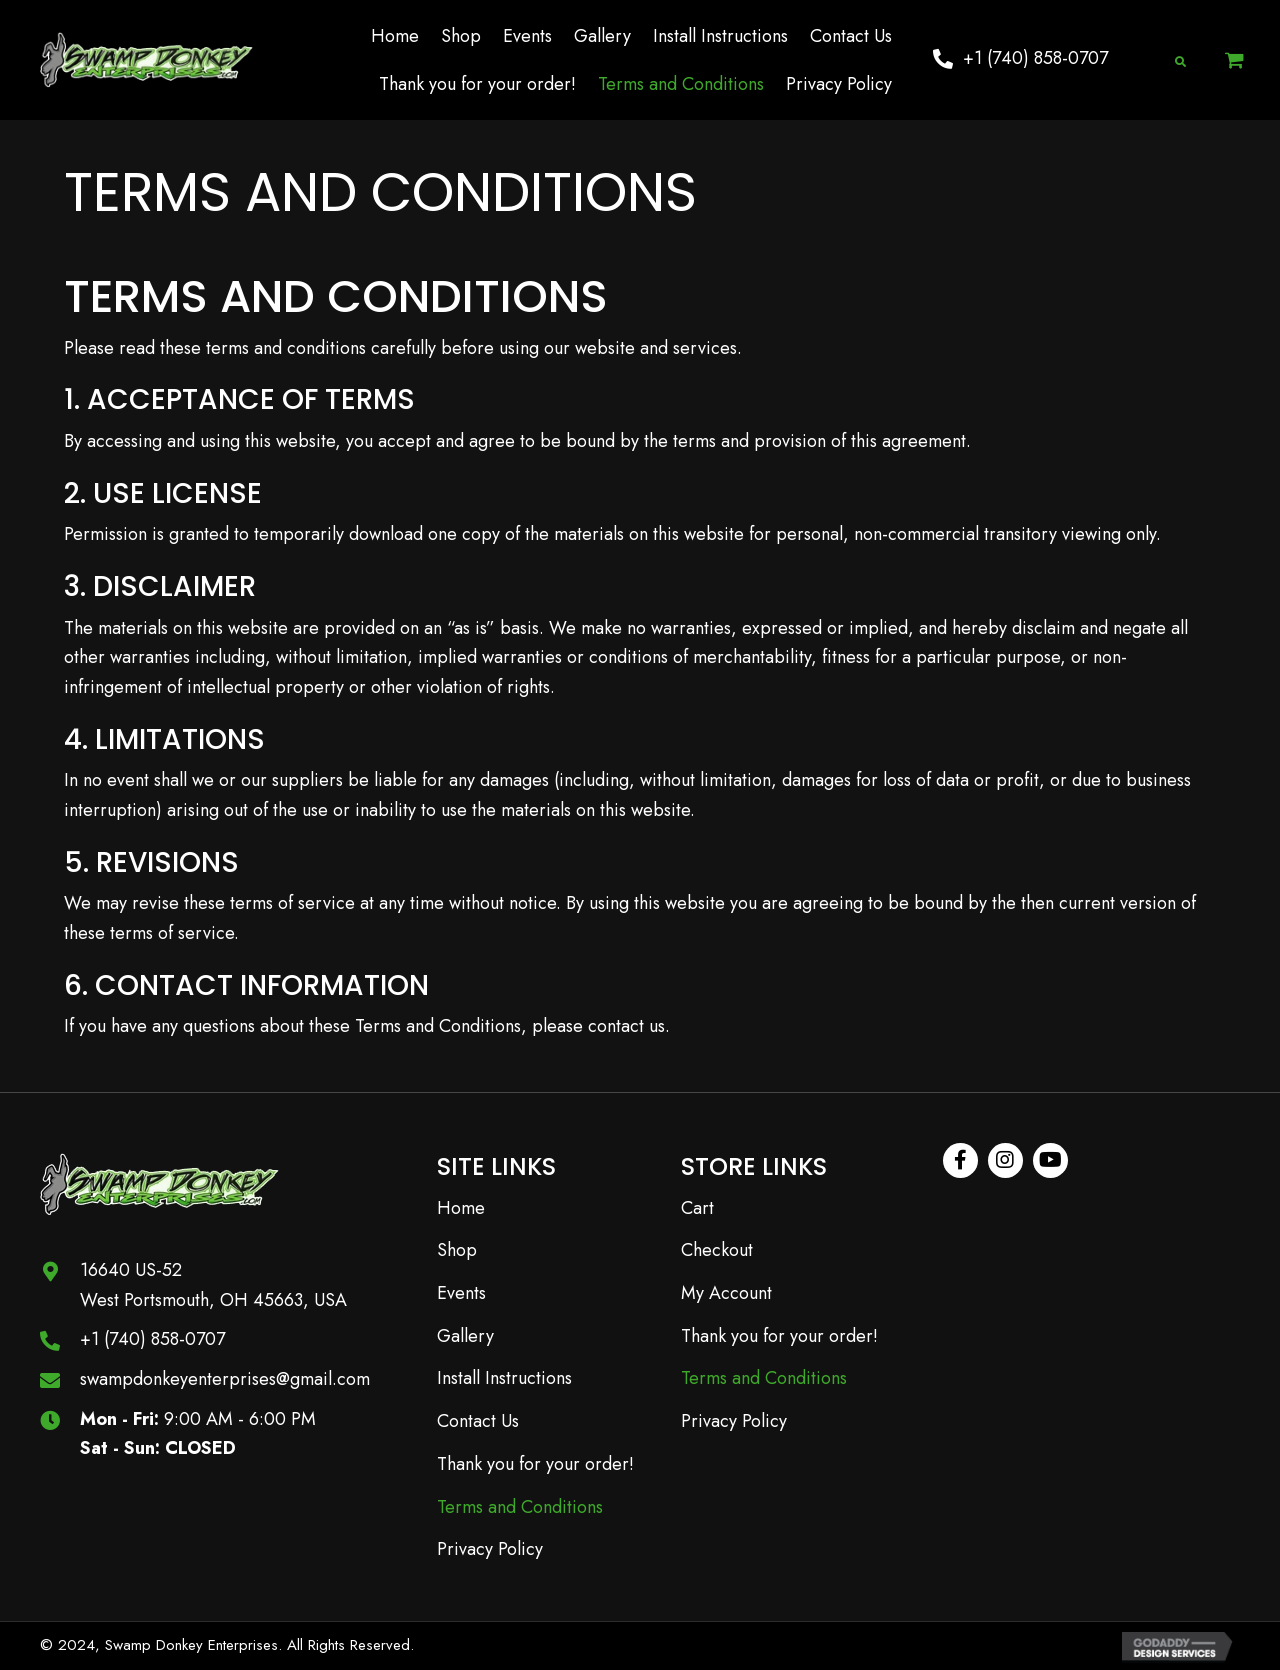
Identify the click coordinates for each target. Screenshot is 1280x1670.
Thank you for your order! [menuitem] (535, 1464)
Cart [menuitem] (697, 1208)
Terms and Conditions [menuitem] (520, 1507)
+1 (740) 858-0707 (152, 1339)
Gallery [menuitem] (465, 1336)
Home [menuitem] (461, 1208)
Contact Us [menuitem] (478, 1421)
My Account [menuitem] (726, 1293)
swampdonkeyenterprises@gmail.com (225, 1379)
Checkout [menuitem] (717, 1250)
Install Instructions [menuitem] (504, 1378)
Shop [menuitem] (457, 1250)
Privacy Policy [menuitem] (490, 1549)
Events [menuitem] (461, 1293)
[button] (1020, 58)
